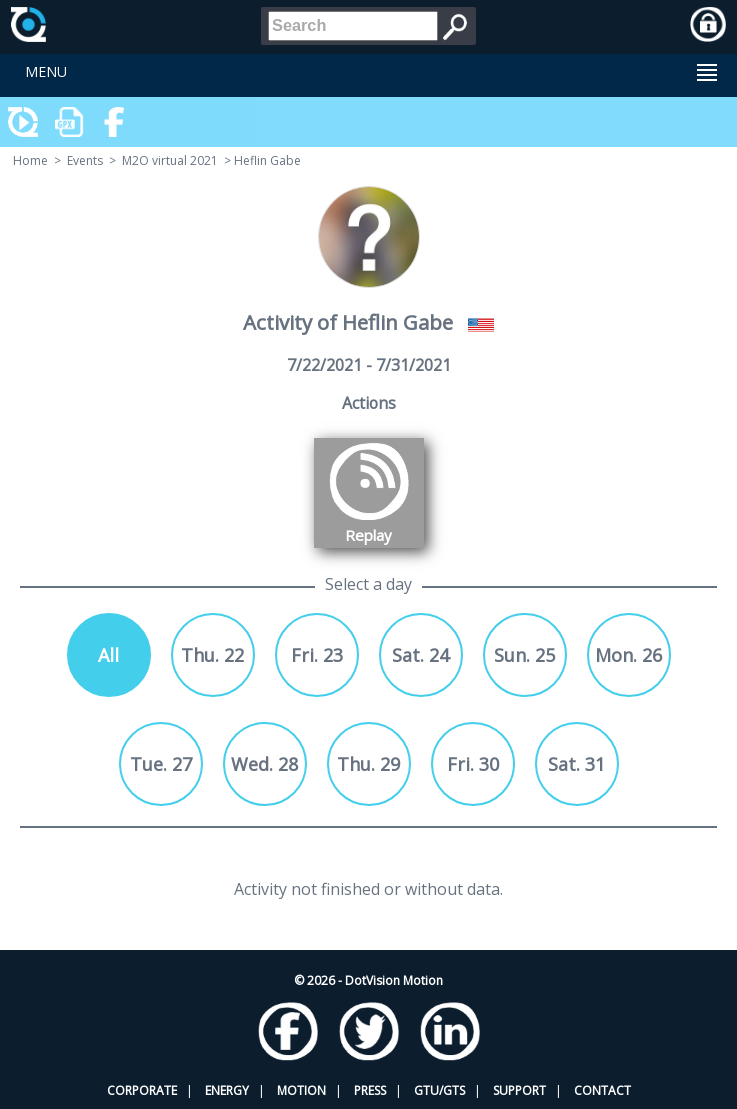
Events (85, 160)
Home (30, 160)
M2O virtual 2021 (170, 160)
